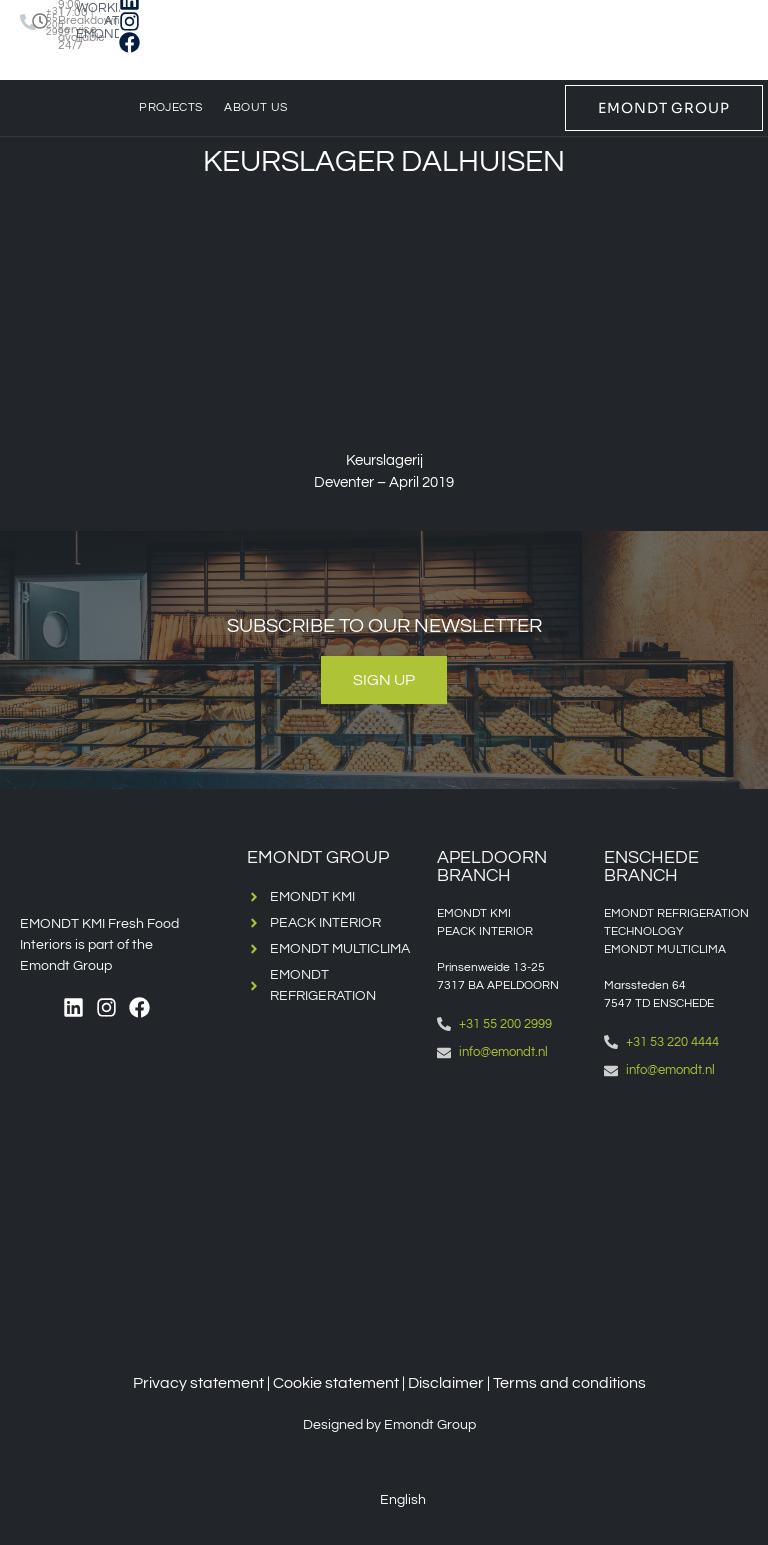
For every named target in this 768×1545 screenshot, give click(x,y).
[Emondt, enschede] (677, 1201)
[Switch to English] (37, 74)
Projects (170, 107)
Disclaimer (446, 1383)
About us (255, 107)
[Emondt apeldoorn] (510, 1183)
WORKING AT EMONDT (106, 21)
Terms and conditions (569, 1383)
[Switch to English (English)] (389, 1500)
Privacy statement (198, 1383)
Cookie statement (336, 1383)
